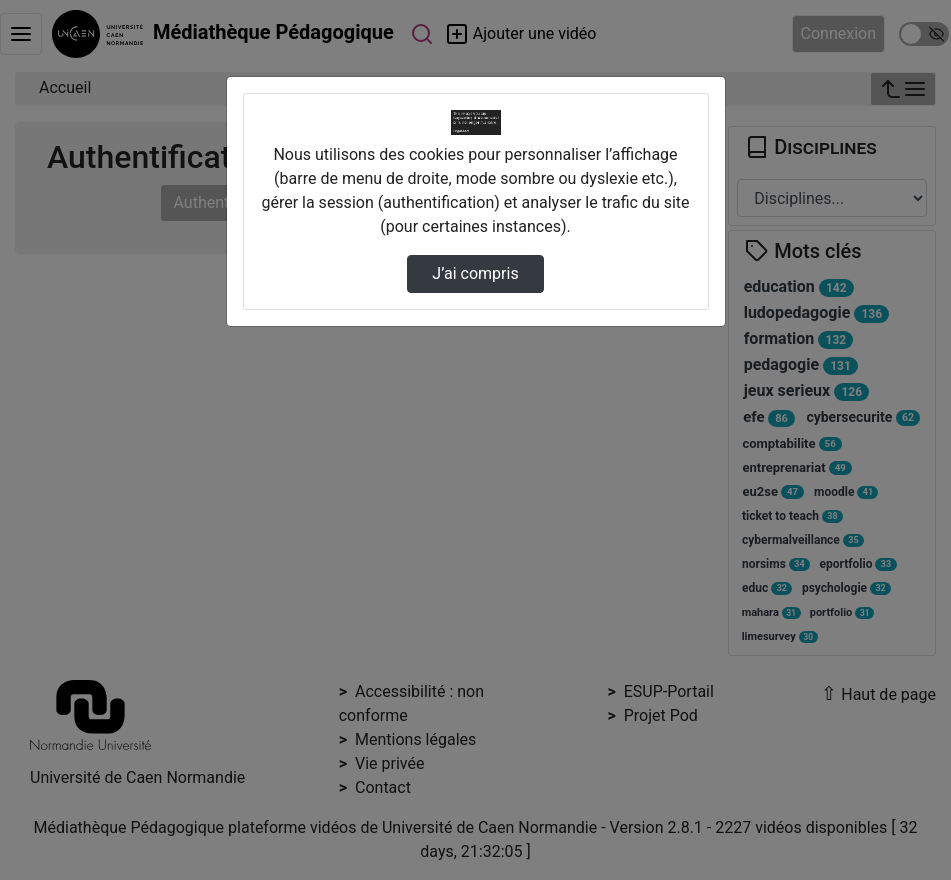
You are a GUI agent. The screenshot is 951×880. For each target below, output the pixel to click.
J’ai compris (475, 273)
